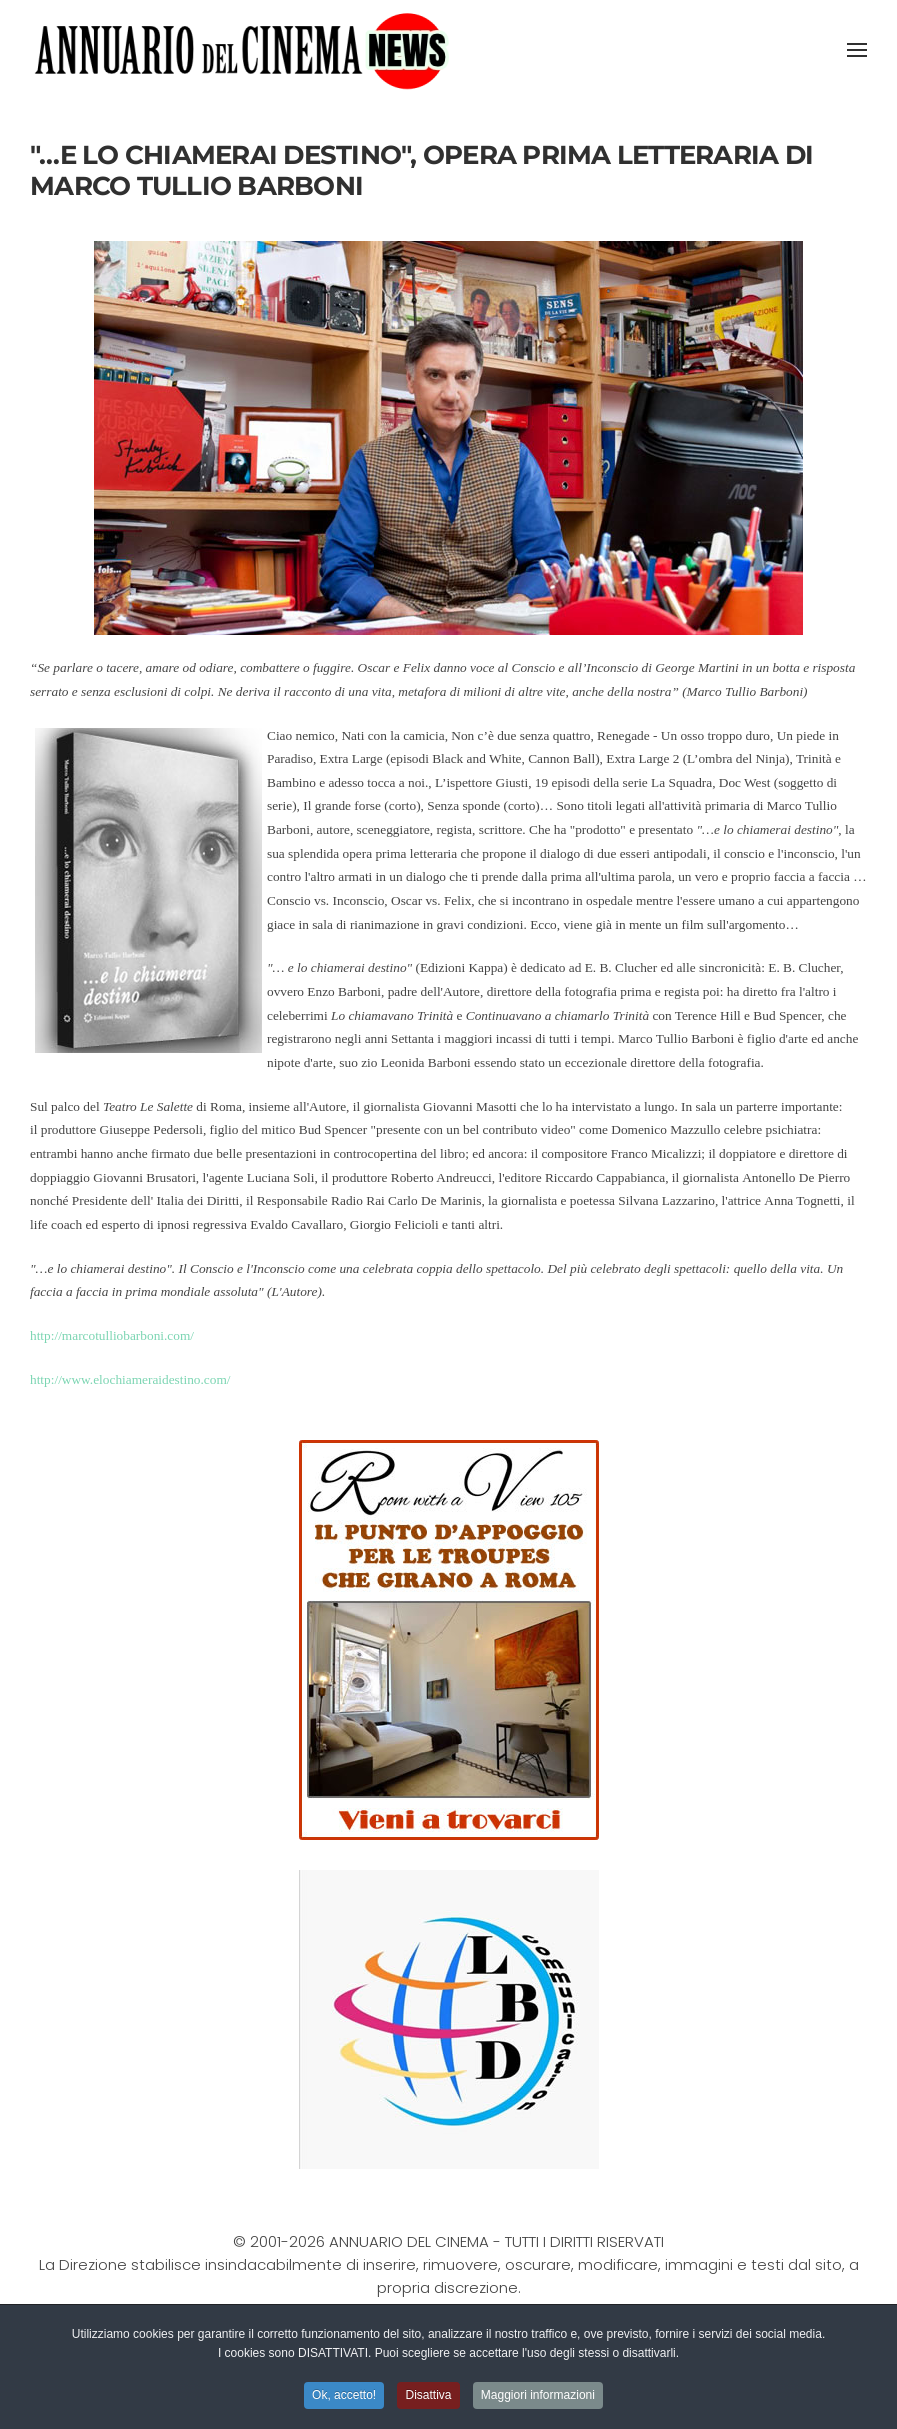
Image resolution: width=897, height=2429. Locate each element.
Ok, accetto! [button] (344, 2397)
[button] (857, 50)
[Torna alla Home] (241, 50)
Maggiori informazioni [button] (538, 2397)
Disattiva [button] (428, 2397)
